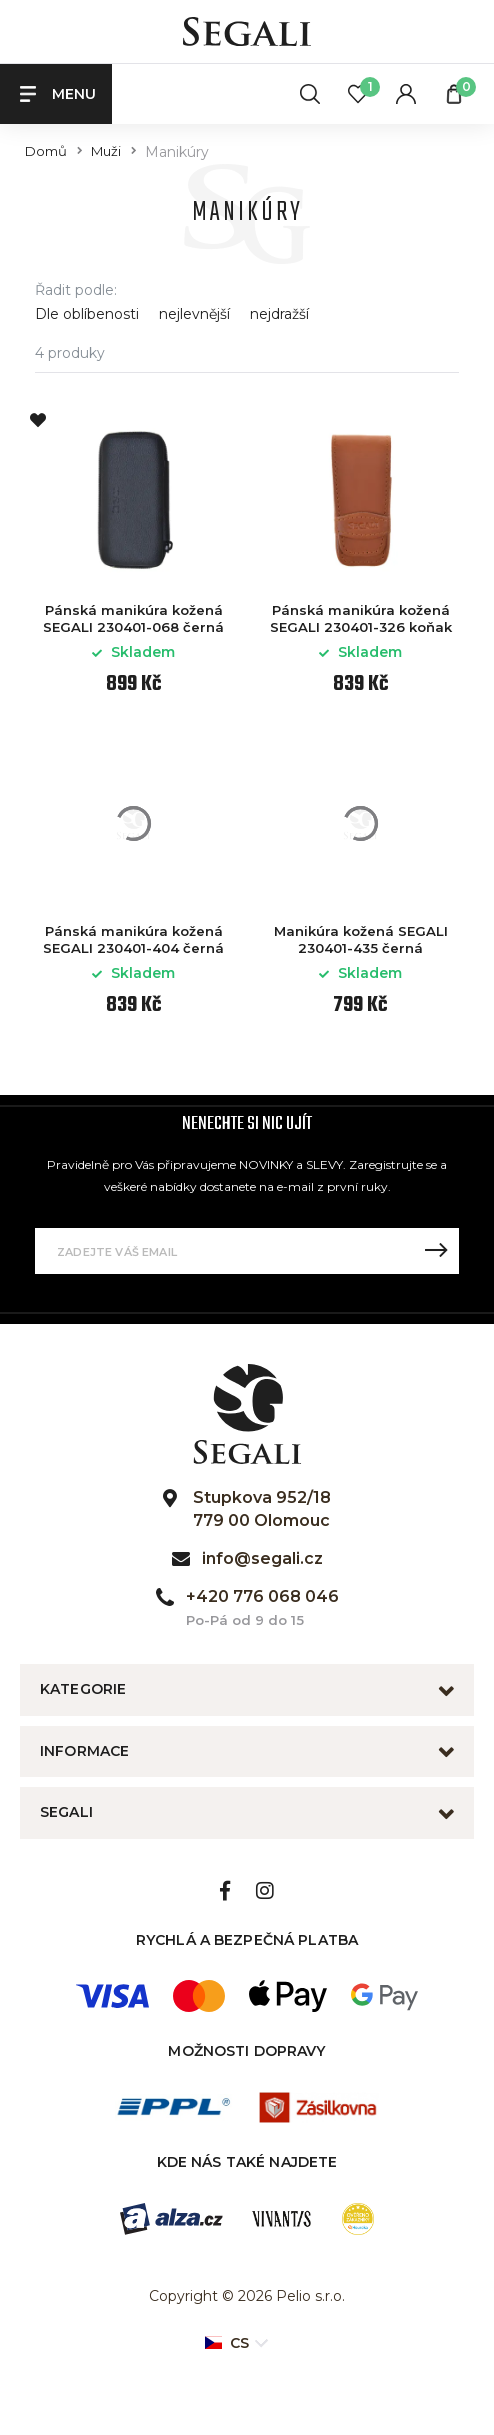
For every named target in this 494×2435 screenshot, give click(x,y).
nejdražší (279, 314)
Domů (46, 151)
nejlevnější (194, 314)
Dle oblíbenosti (87, 314)
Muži (106, 151)
